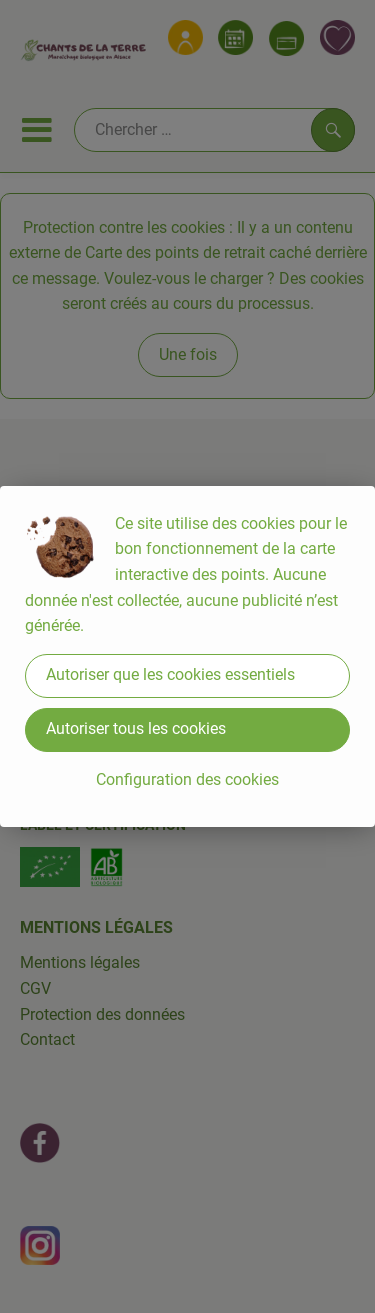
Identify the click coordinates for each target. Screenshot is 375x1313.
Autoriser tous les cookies (136, 728)
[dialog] (187, 656)
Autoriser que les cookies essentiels (170, 674)
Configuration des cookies (187, 779)
